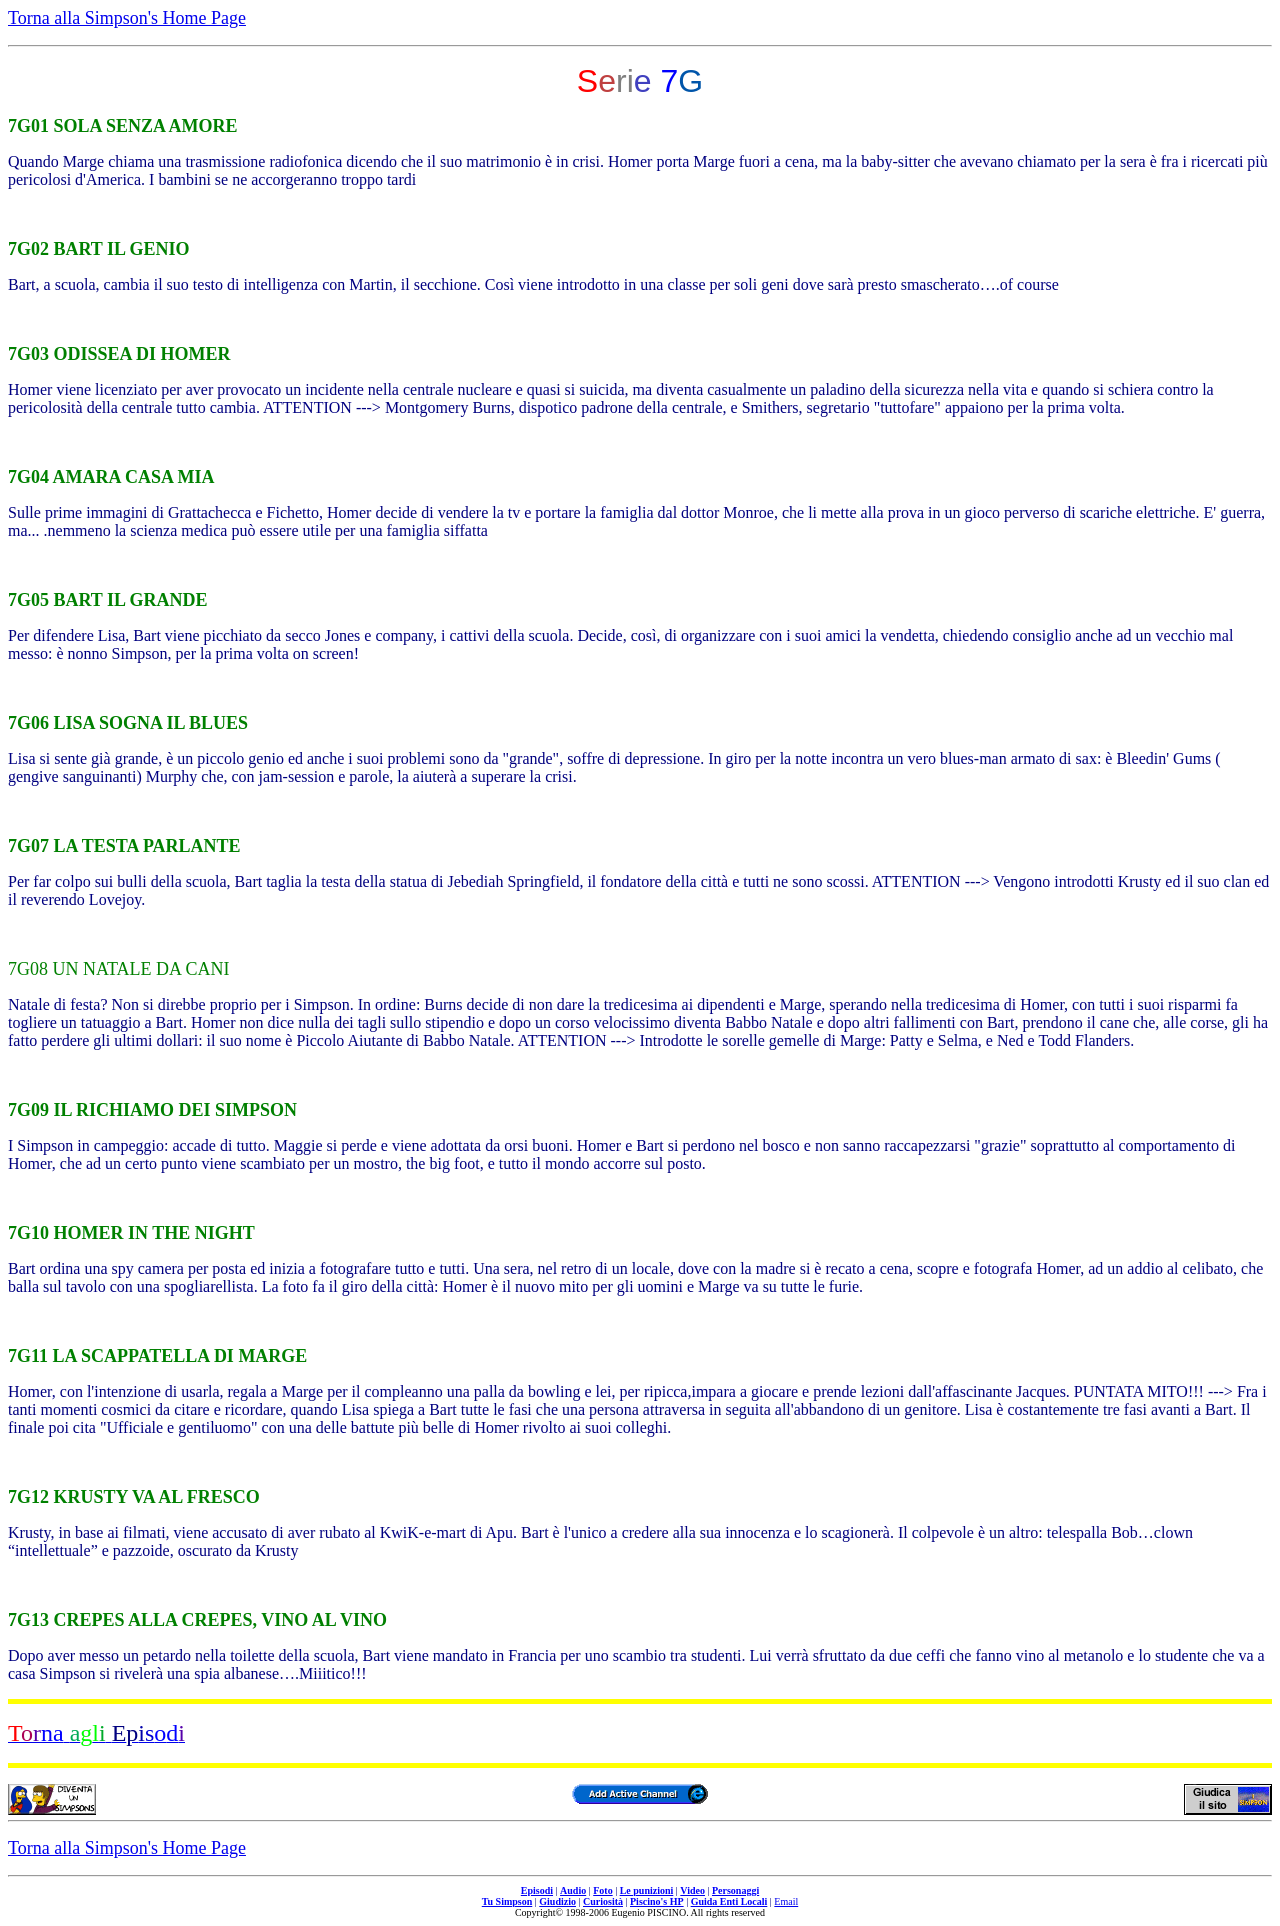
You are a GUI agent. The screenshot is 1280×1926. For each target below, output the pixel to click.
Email (786, 1901)
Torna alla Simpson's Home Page (127, 18)
